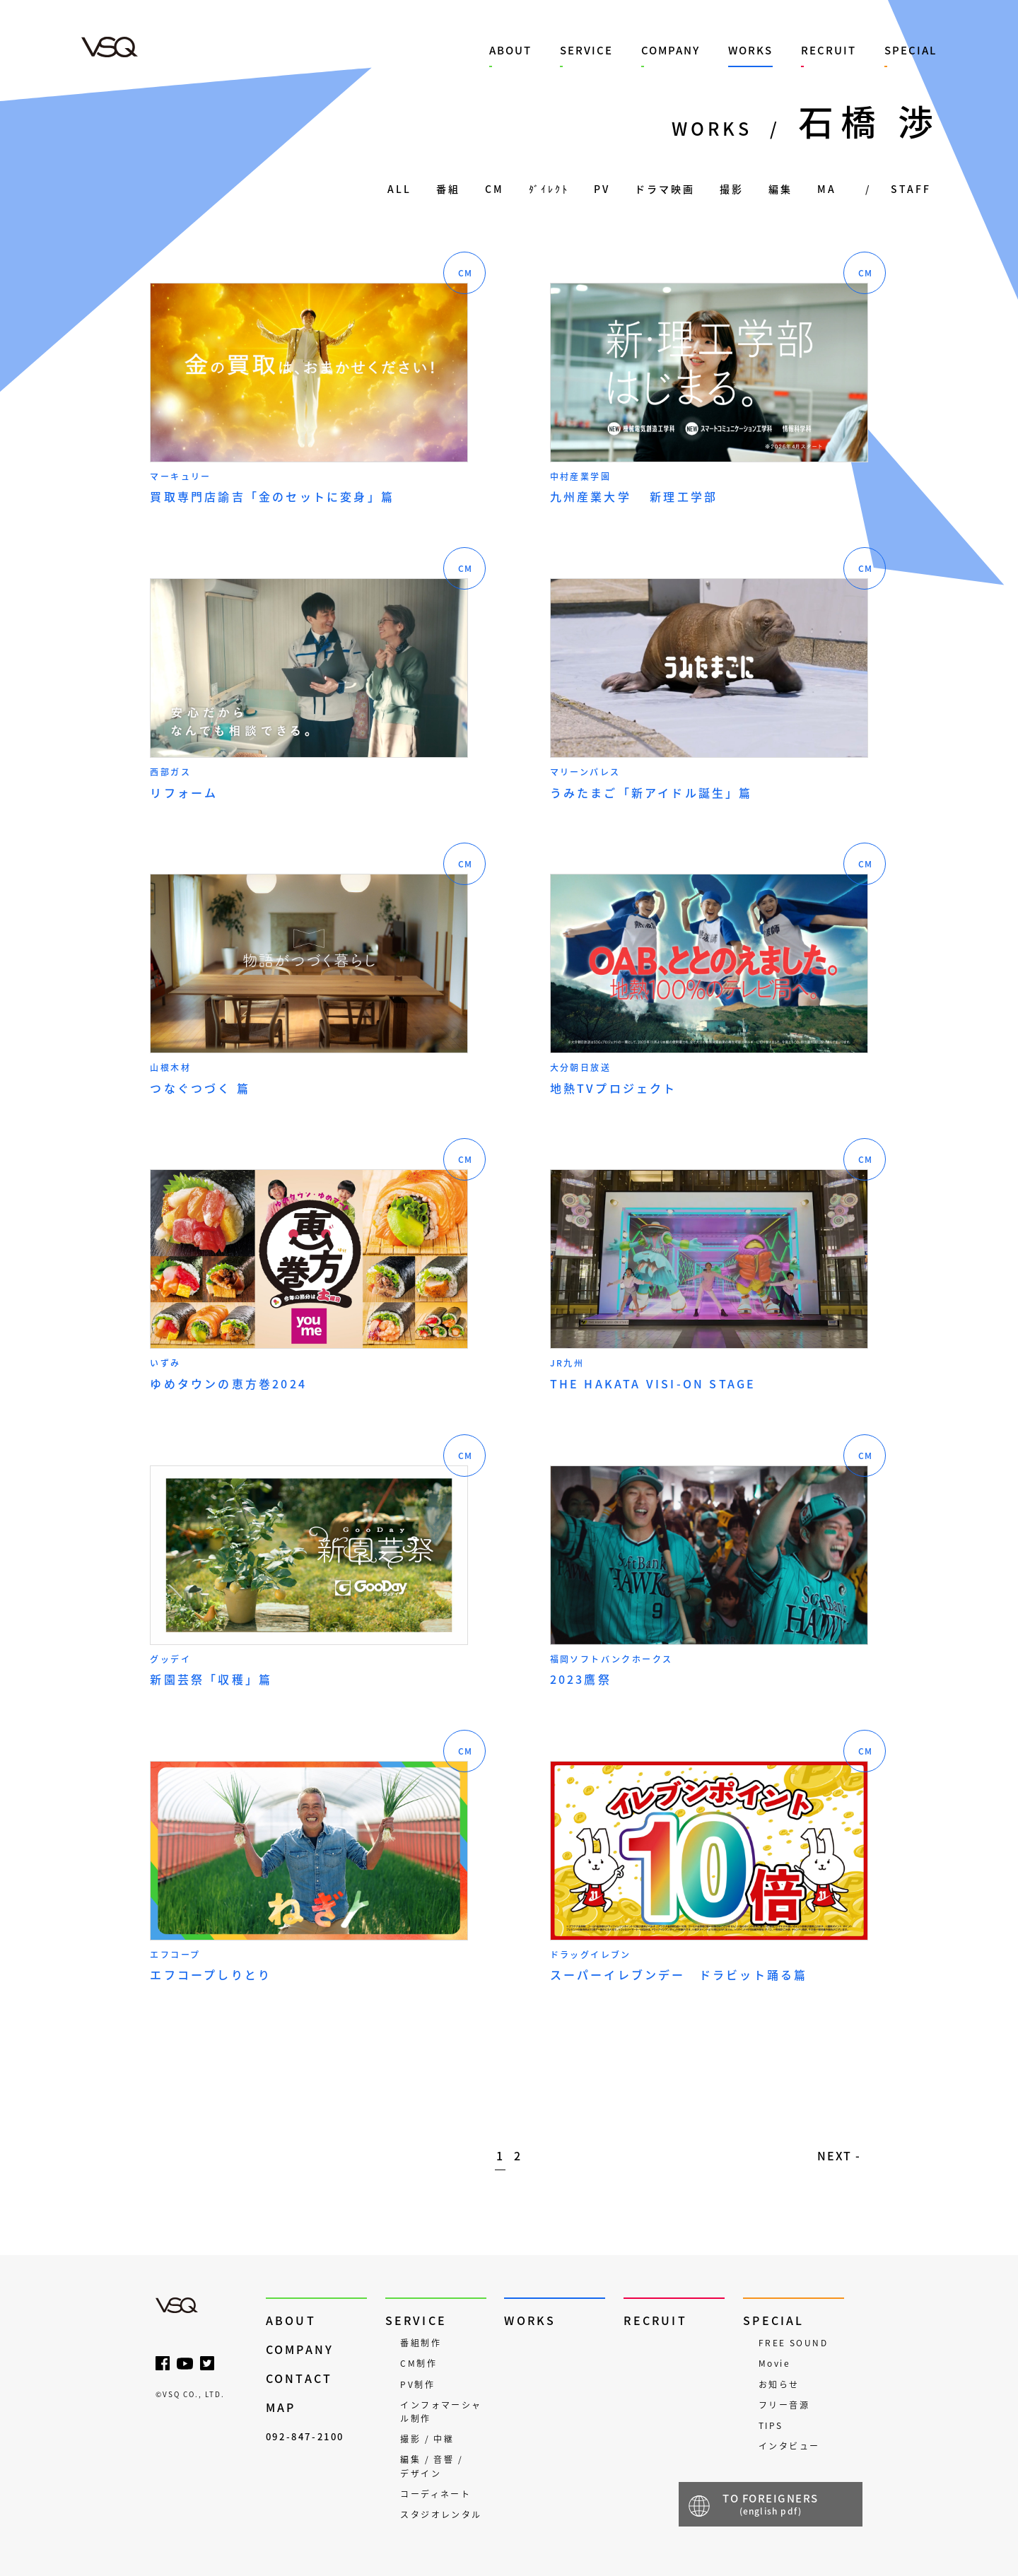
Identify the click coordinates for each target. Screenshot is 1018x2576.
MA (826, 189)
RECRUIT (828, 50)
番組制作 (420, 2342)
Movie (774, 2363)
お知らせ (779, 2384)
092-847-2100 (305, 2436)
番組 (448, 189)
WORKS (750, 50)
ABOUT (510, 50)
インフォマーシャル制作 (440, 2412)
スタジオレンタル (440, 2514)
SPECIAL (910, 50)
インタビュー (789, 2446)
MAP (281, 2407)
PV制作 (417, 2384)
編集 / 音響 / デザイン (431, 2466)
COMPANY (670, 50)
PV (602, 189)
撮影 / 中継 (427, 2438)
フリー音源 (784, 2405)
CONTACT (299, 2378)
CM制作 (418, 2363)
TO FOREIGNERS (770, 2503)
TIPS (771, 2425)
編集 (780, 189)
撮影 (732, 189)
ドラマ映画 (665, 189)
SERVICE (586, 50)
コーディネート (435, 2494)
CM (494, 189)
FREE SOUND (793, 2342)
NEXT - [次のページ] (839, 2155)
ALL (399, 189)
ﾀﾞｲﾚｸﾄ (549, 189)
